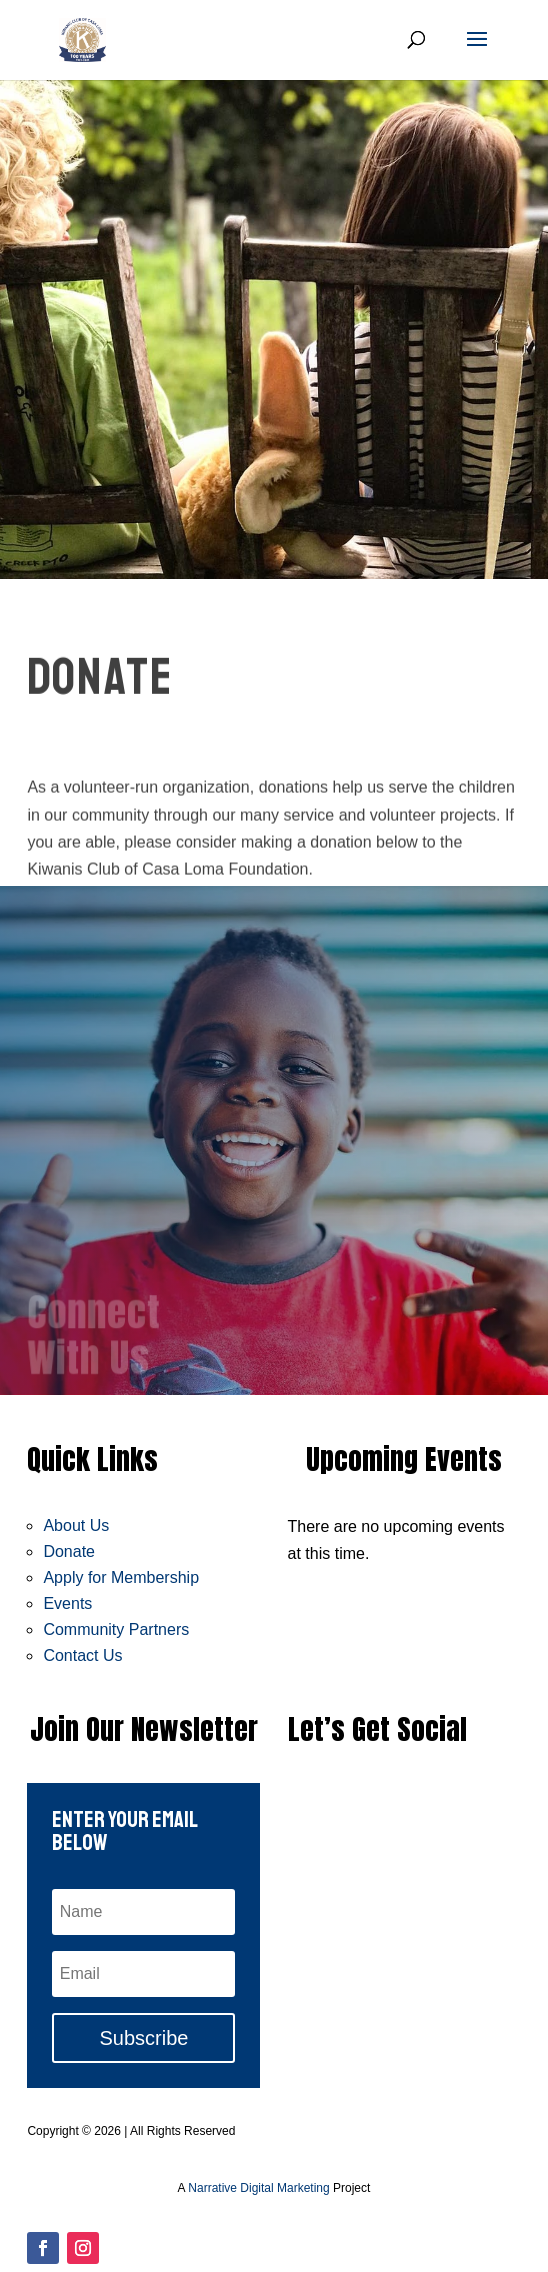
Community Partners (116, 1629)
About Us (76, 1525)
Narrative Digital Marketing (258, 2188)
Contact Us (82, 1655)
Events (67, 1603)
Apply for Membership (121, 1577)
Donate (69, 1551)
